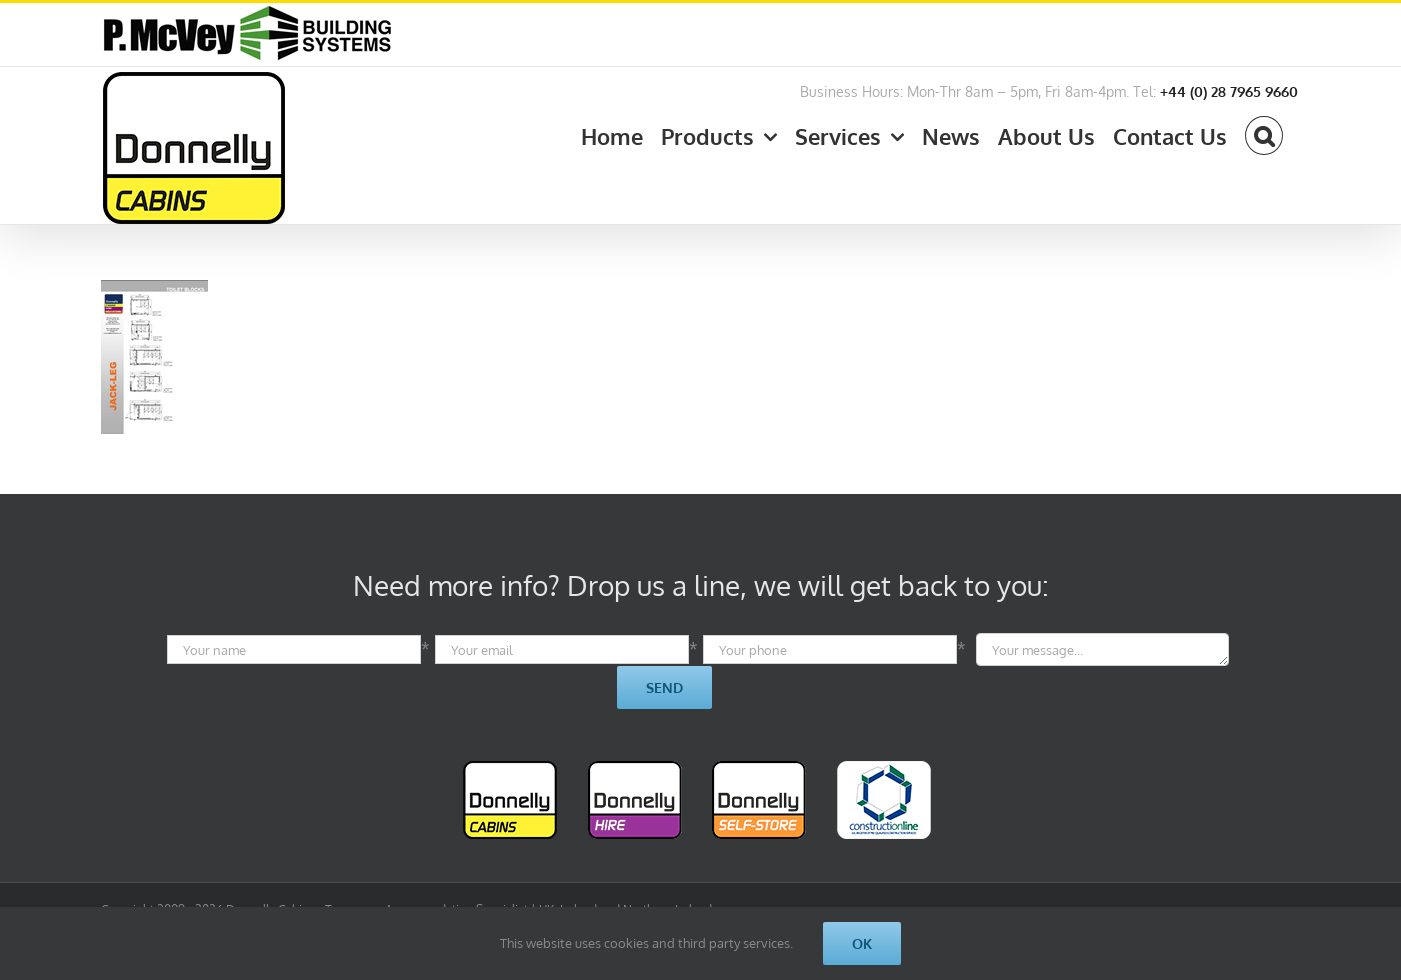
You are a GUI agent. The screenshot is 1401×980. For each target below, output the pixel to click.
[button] (1263, 132)
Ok (862, 943)
